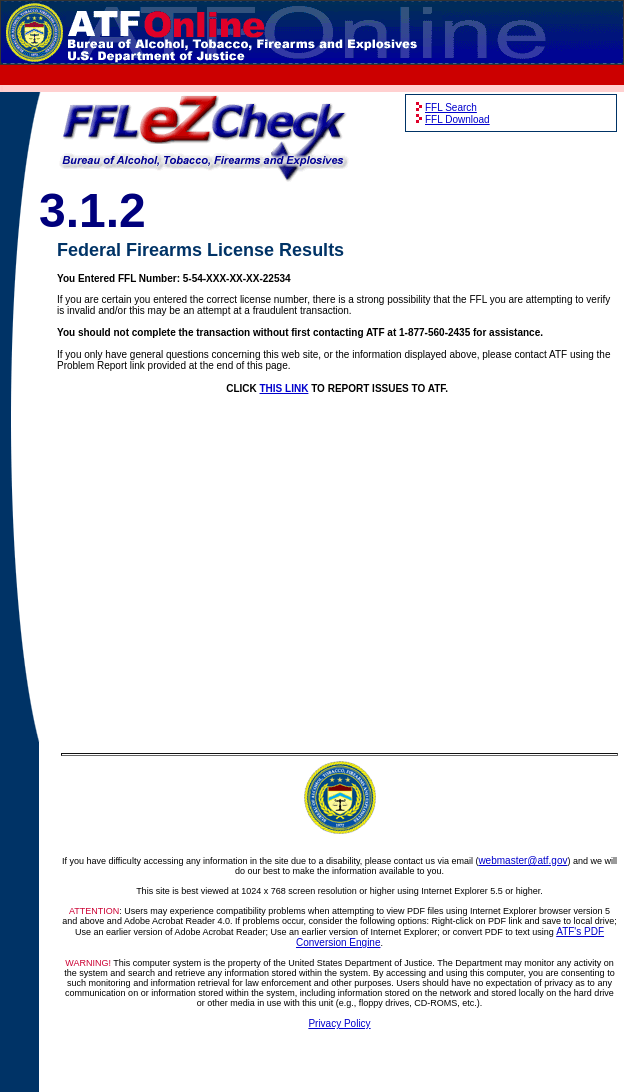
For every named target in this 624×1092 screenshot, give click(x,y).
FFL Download (457, 119)
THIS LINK (284, 388)
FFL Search (451, 107)
